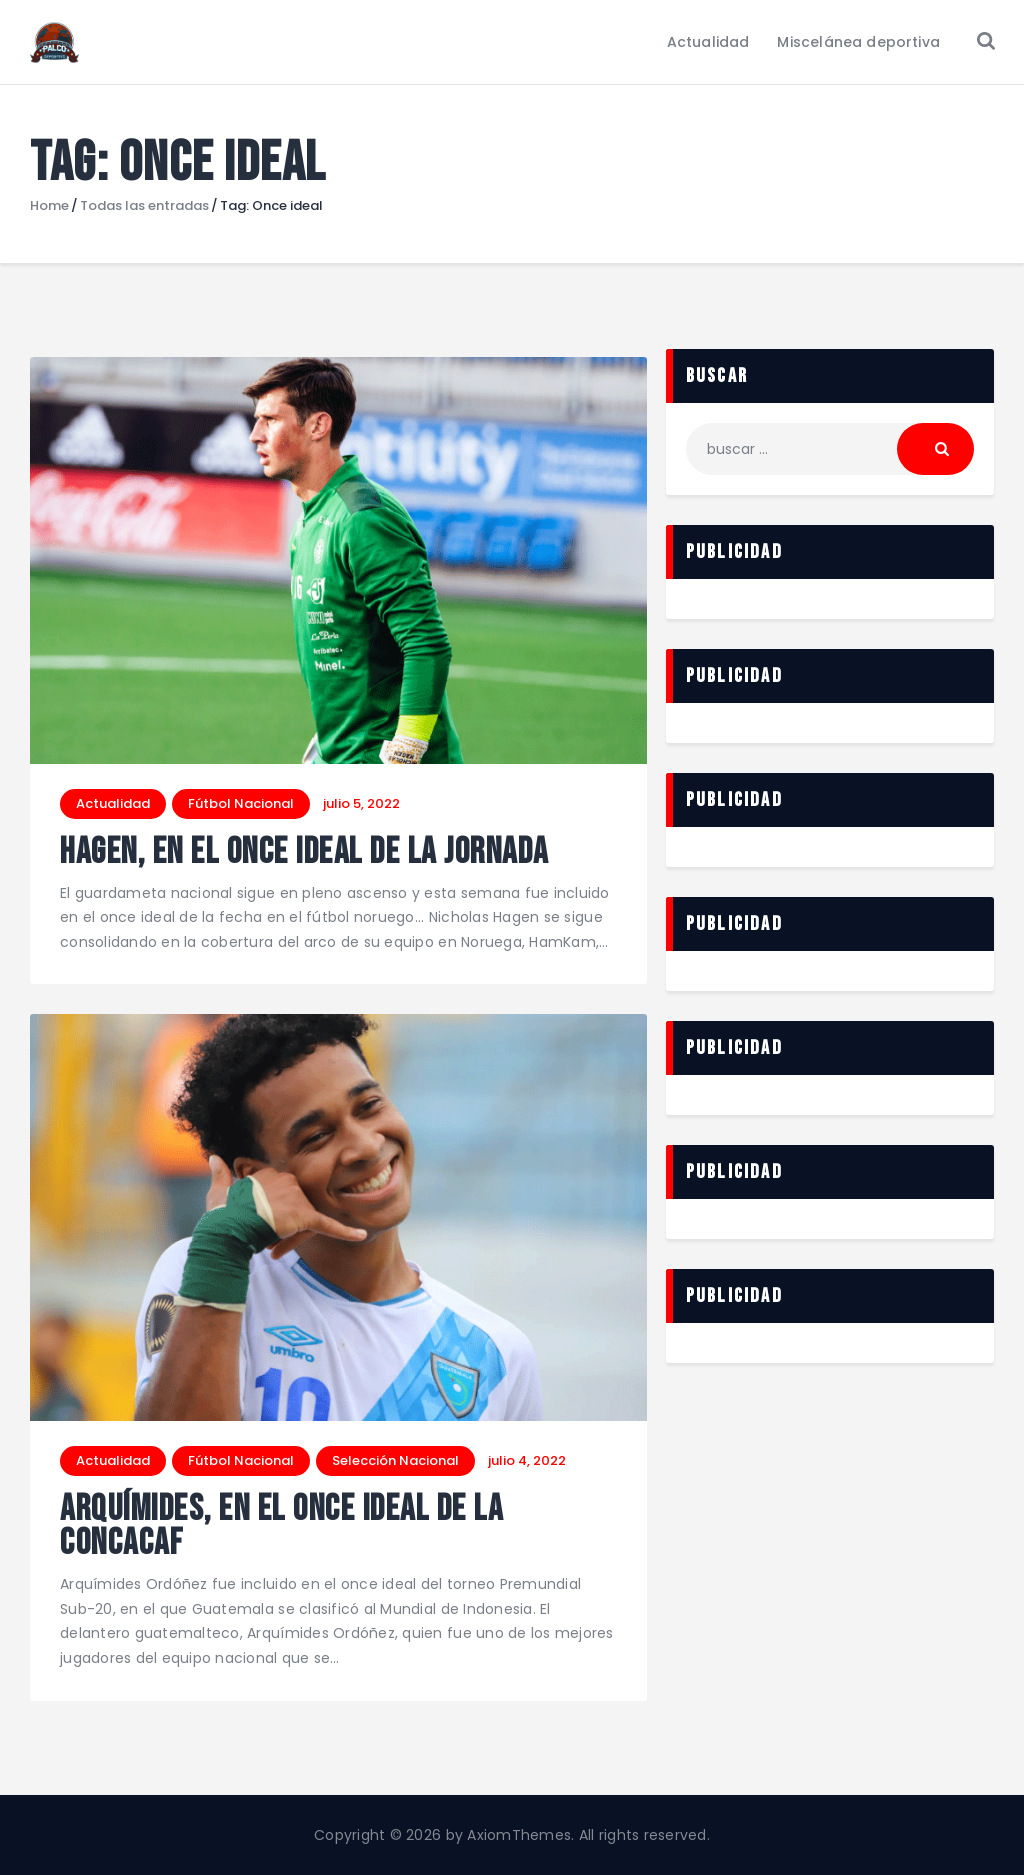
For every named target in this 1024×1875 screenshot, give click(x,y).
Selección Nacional (395, 1460)
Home (49, 206)
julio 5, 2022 (361, 803)
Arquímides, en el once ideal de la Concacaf (281, 1527)
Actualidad (113, 803)
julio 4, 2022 (527, 1460)
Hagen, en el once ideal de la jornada (304, 853)
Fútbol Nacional (241, 803)
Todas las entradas (144, 205)
